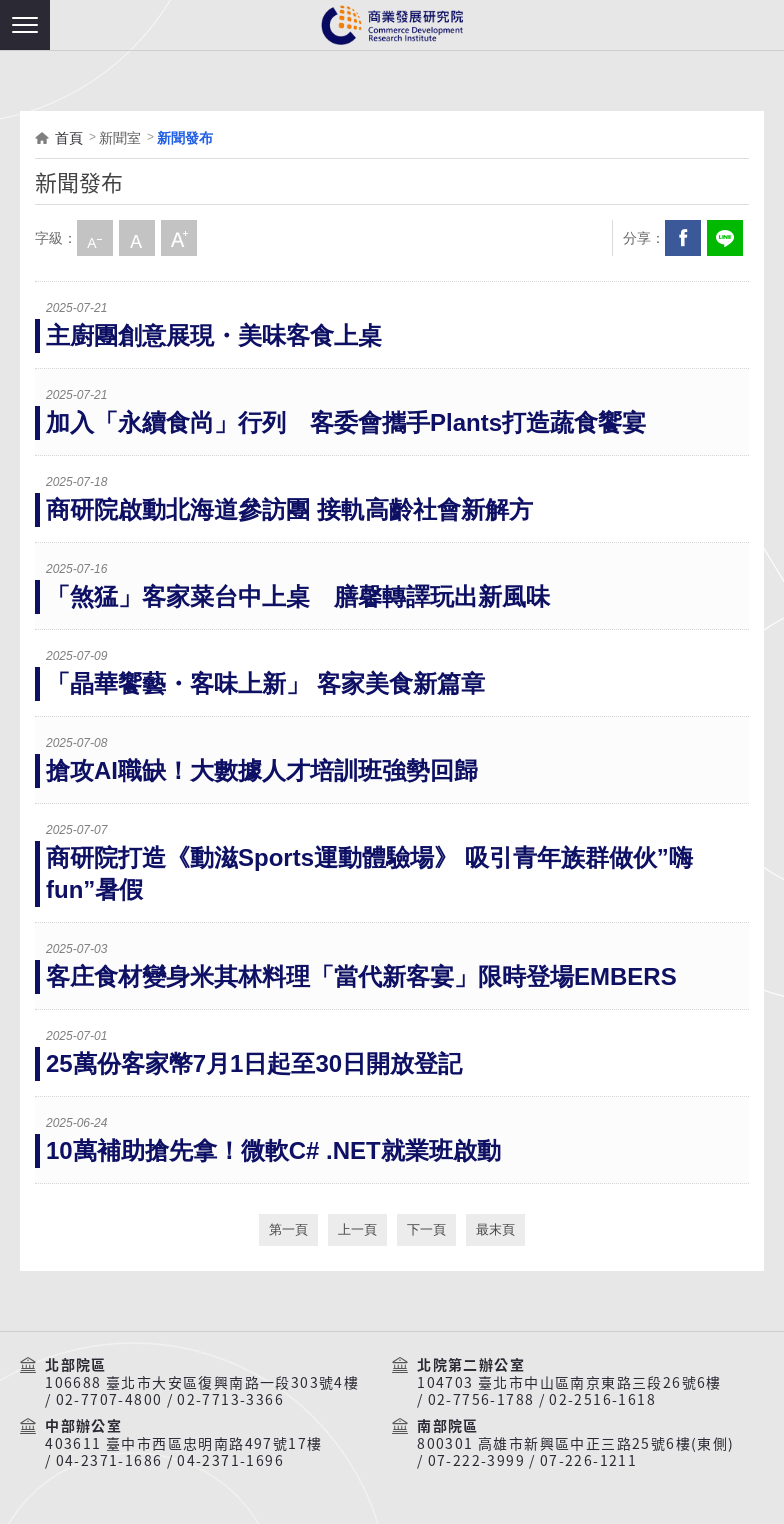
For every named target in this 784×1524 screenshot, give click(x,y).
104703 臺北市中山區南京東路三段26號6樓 (569, 1383)
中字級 (137, 238)
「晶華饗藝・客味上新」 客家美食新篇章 (265, 683)
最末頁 (495, 1229)
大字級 (179, 238)
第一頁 (288, 1229)
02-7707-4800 (109, 1400)
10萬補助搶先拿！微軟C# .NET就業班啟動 (273, 1150)
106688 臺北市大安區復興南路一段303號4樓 (202, 1383)
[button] (25, 25)
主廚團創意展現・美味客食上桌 (214, 335)
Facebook (683, 238)
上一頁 (357, 1229)
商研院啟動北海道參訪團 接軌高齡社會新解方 (289, 509)
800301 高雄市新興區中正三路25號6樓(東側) (575, 1444)
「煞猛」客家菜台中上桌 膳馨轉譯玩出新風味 (298, 596)
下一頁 (426, 1229)
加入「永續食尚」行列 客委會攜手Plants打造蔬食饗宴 (346, 422)
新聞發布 (185, 138)
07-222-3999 (476, 1461)
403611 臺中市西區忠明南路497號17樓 (183, 1444)
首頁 (69, 138)
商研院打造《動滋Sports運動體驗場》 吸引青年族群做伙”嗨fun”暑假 (369, 873)
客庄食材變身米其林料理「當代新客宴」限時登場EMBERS (361, 976)
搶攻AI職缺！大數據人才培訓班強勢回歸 (262, 770)
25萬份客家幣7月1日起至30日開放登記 (254, 1063)
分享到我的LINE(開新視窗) (725, 238)
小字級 (95, 238)
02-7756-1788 (481, 1400)
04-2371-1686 (109, 1461)
